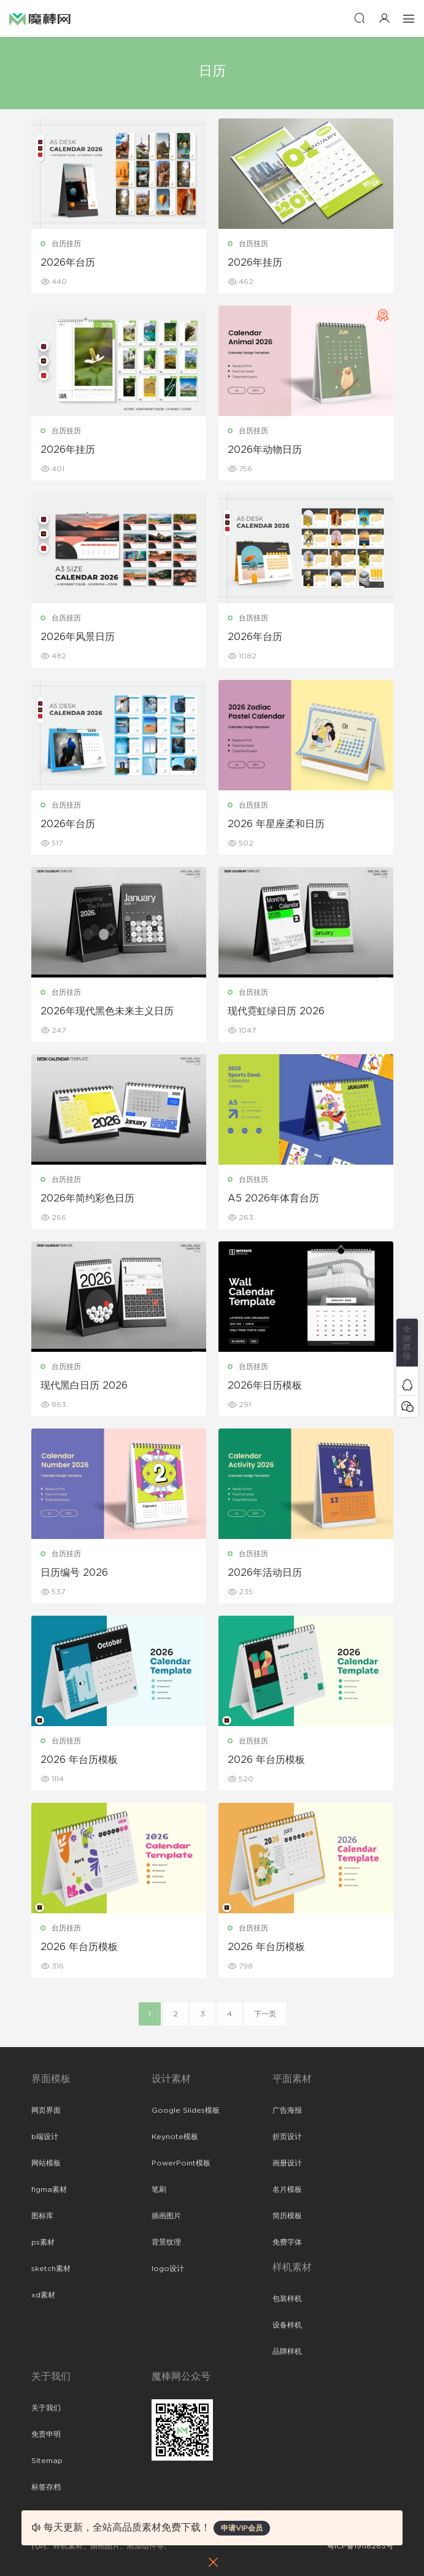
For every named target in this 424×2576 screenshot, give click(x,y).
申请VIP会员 (242, 2528)
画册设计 (287, 2163)
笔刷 (159, 2189)
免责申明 (46, 2434)
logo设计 (168, 2268)
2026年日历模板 (265, 1385)
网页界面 (46, 2110)
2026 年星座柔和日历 (276, 824)
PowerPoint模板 (181, 2163)
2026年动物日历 (265, 450)
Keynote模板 (175, 2136)
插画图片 (166, 2215)
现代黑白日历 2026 (84, 1385)
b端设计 (44, 2136)
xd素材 (43, 2295)
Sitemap (47, 2460)
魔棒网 (40, 18)
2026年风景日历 (77, 637)
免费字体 (287, 2242)
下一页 (265, 2014)
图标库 (42, 2215)
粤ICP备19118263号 (360, 2546)
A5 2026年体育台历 (273, 1198)
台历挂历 (66, 243)
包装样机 (287, 2298)
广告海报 (287, 2110)
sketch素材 (51, 2268)
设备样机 (287, 2325)
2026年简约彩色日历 (87, 1198)
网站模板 (46, 2163)
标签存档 (46, 2487)
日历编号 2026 (74, 1573)
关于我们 (46, 2408)
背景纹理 (166, 2242)
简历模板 (287, 2215)
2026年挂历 (255, 263)
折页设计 (287, 2136)
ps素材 (43, 2242)
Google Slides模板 (186, 2110)
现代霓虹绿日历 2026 (276, 1011)
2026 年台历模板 (79, 1760)
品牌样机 (287, 2351)
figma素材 (49, 2189)
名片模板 (287, 2189)
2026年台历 (67, 263)
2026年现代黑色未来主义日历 (107, 1011)
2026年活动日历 (265, 1573)
